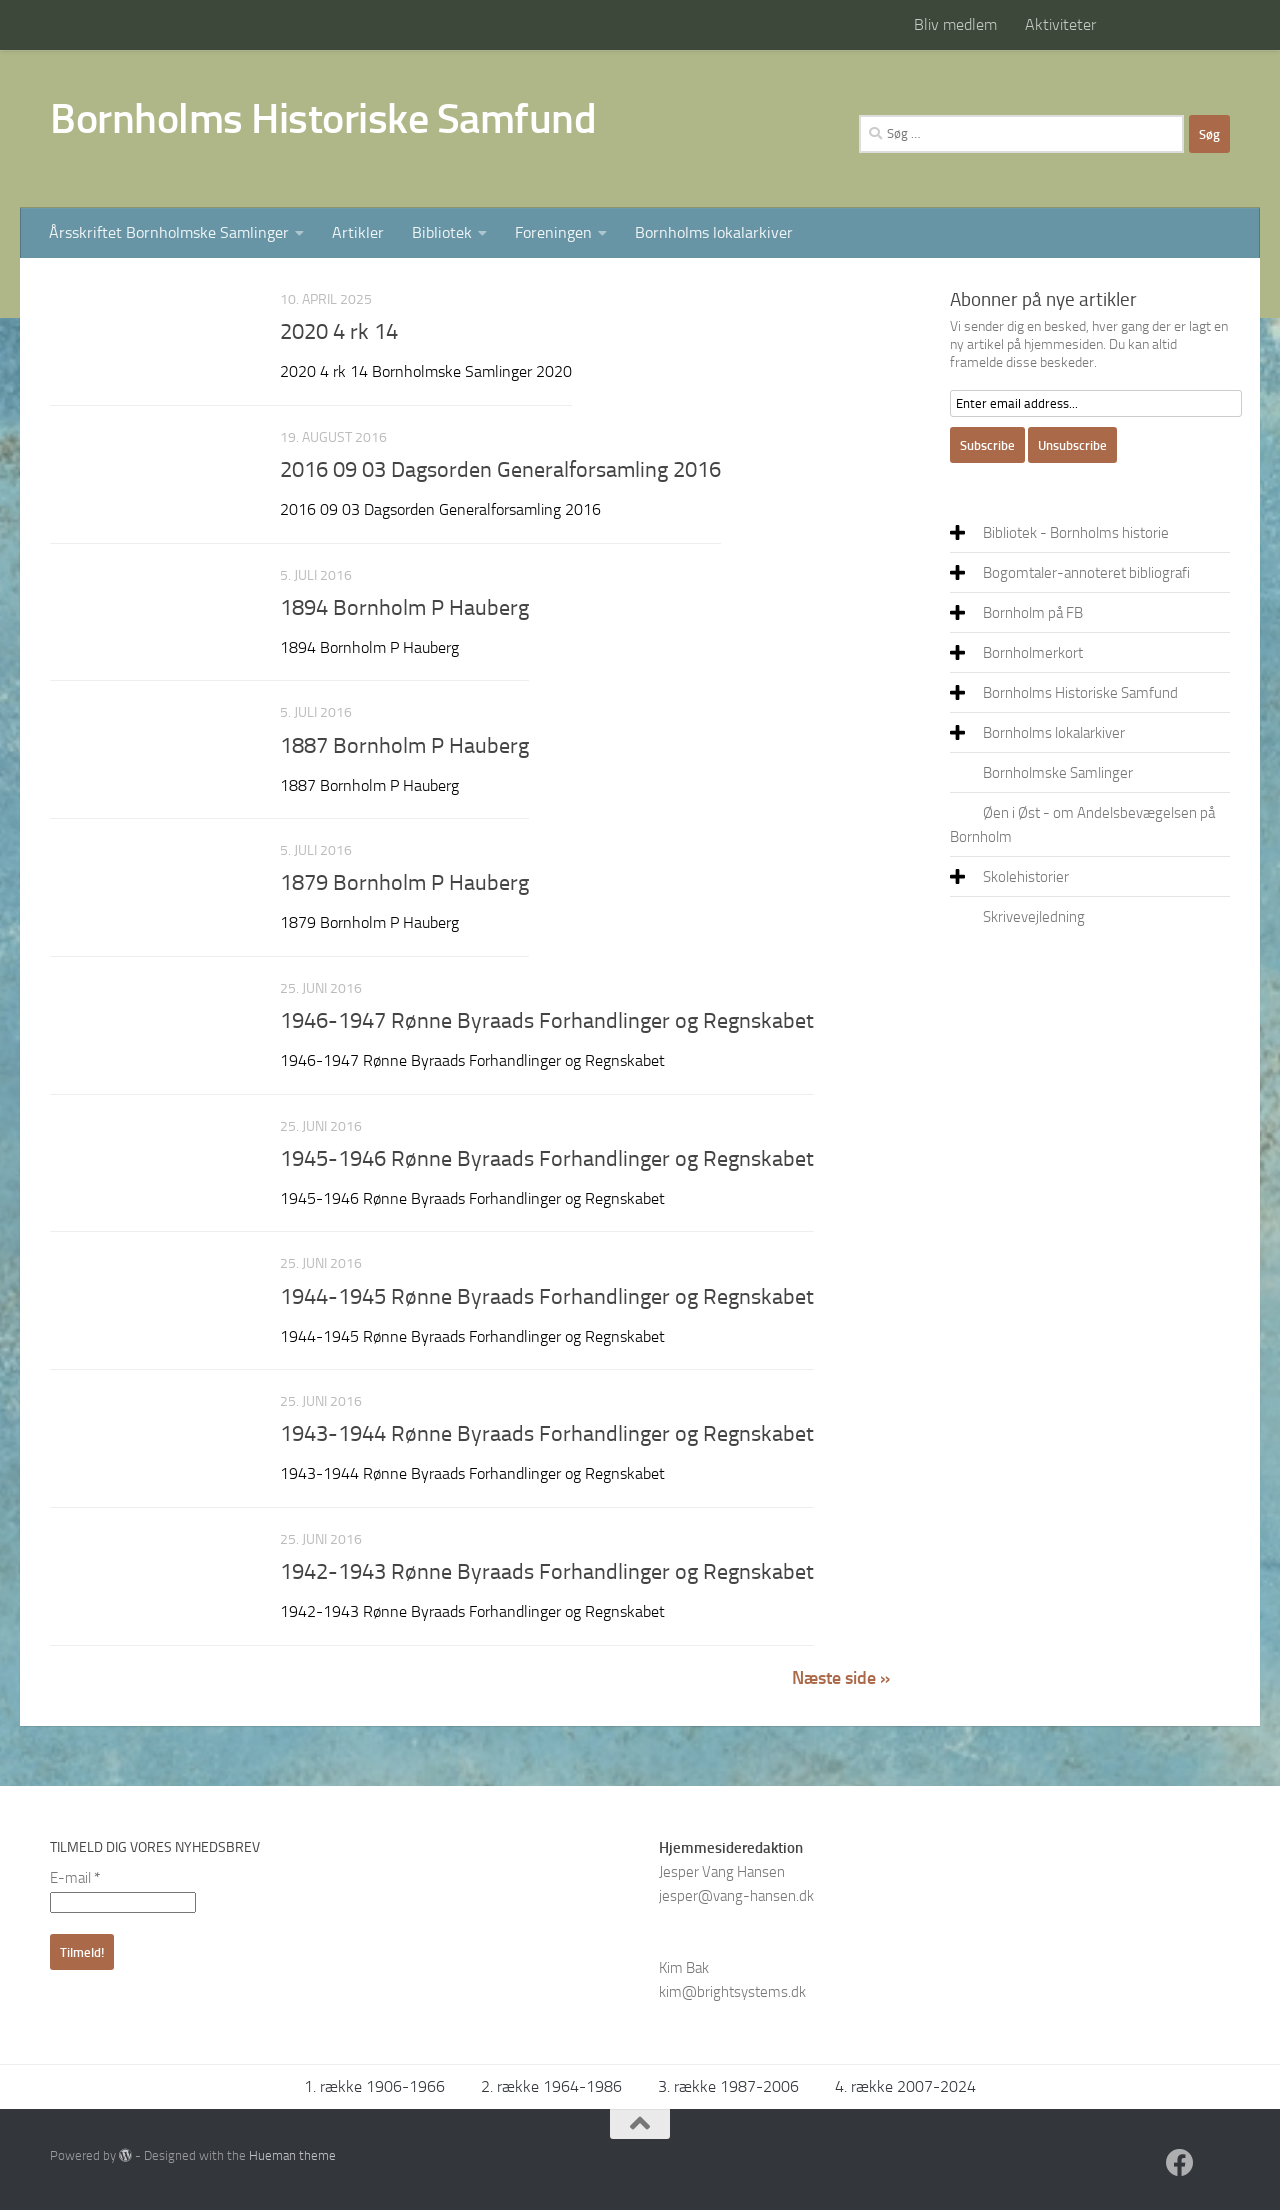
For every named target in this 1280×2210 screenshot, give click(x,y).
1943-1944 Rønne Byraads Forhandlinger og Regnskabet (547, 1434)
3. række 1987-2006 (728, 2086)
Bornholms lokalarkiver (714, 232)
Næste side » (841, 1678)
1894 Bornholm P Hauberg (404, 608)
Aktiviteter (1060, 24)
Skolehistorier (1026, 877)
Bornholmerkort (1033, 653)
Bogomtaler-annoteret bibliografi (1086, 573)
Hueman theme (292, 2155)
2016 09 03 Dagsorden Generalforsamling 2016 (500, 470)
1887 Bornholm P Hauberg (404, 746)
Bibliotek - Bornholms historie (1076, 533)
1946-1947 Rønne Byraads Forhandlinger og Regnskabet (547, 1021)
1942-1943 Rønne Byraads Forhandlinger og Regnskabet (547, 1572)
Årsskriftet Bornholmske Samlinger (169, 232)
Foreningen (553, 232)
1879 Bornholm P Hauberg (404, 883)
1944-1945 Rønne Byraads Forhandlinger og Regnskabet (547, 1297)
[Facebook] (1180, 2163)
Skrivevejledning (1034, 917)
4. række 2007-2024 (905, 2086)
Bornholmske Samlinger (1058, 773)
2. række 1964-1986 (551, 2086)
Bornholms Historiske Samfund (323, 119)
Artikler (358, 232)
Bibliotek (442, 232)
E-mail (75, 1878)
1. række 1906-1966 (374, 2086)
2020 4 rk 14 (339, 332)
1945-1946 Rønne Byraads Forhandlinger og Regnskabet (547, 1159)
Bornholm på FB (1033, 613)
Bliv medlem (955, 24)
